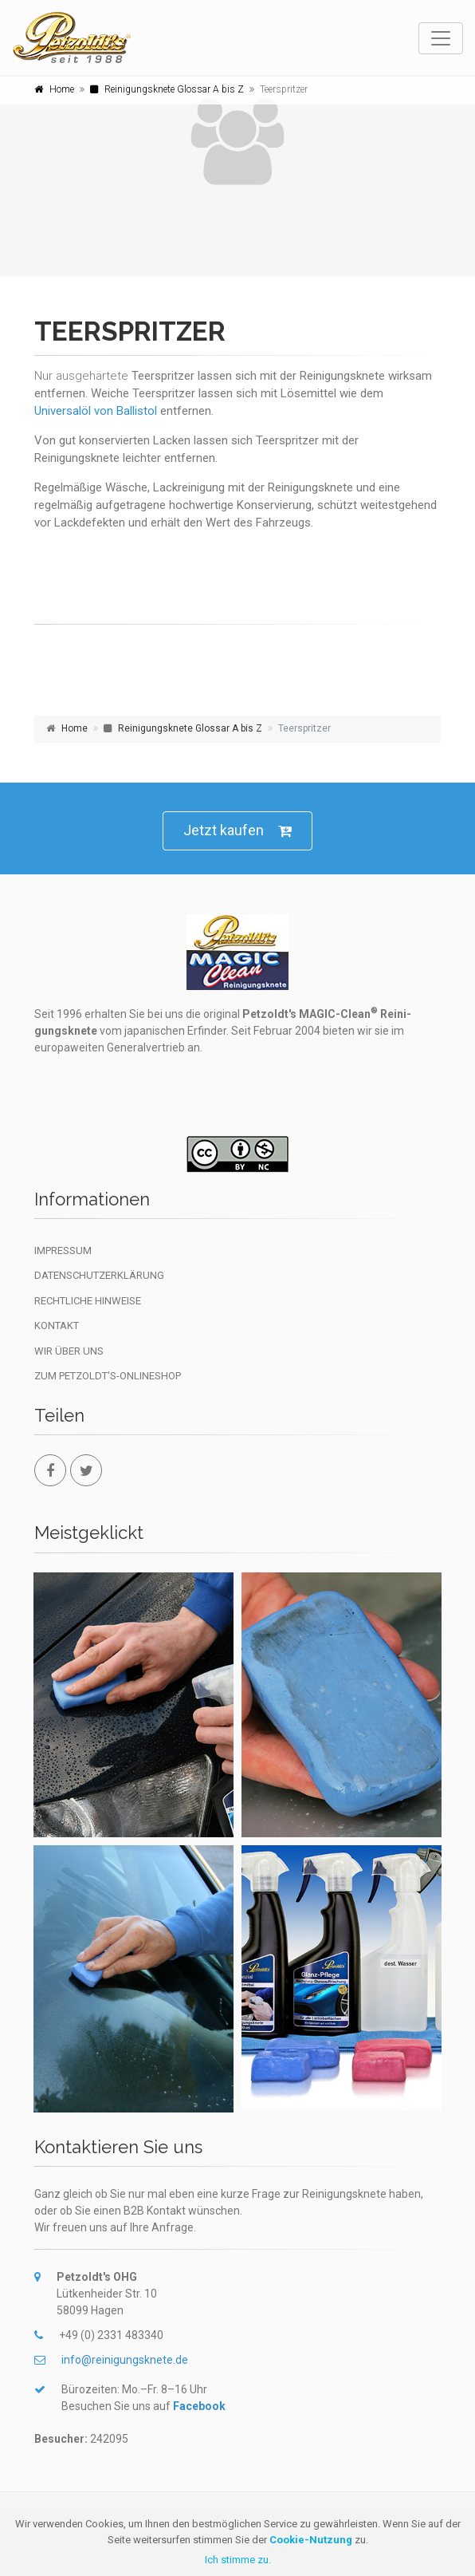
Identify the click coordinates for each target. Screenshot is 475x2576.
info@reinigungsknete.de (124, 2359)
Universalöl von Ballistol (95, 411)
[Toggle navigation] (440, 38)
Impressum (63, 1250)
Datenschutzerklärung (99, 1275)
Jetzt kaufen (237, 831)
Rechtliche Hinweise (87, 1301)
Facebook (199, 2406)
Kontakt (56, 1325)
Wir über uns (69, 1351)
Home (61, 89)
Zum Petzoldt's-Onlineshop (107, 1376)
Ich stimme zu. (238, 2560)
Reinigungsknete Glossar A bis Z (174, 89)
